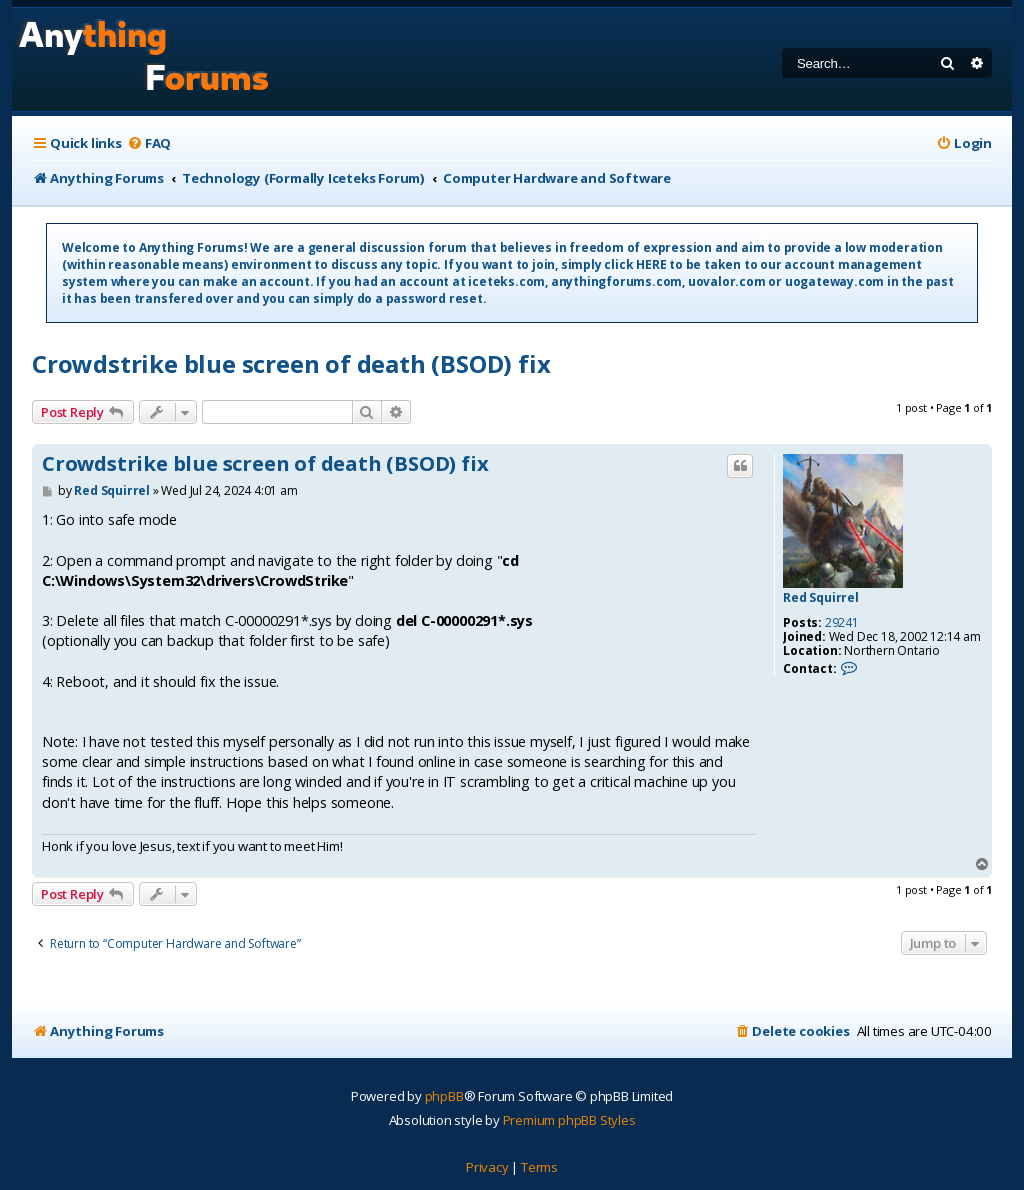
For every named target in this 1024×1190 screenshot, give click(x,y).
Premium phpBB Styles (569, 1120)
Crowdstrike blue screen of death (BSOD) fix (291, 363)
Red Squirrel (821, 598)
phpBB (444, 1096)
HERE (651, 264)
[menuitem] (149, 143)
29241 (842, 623)
